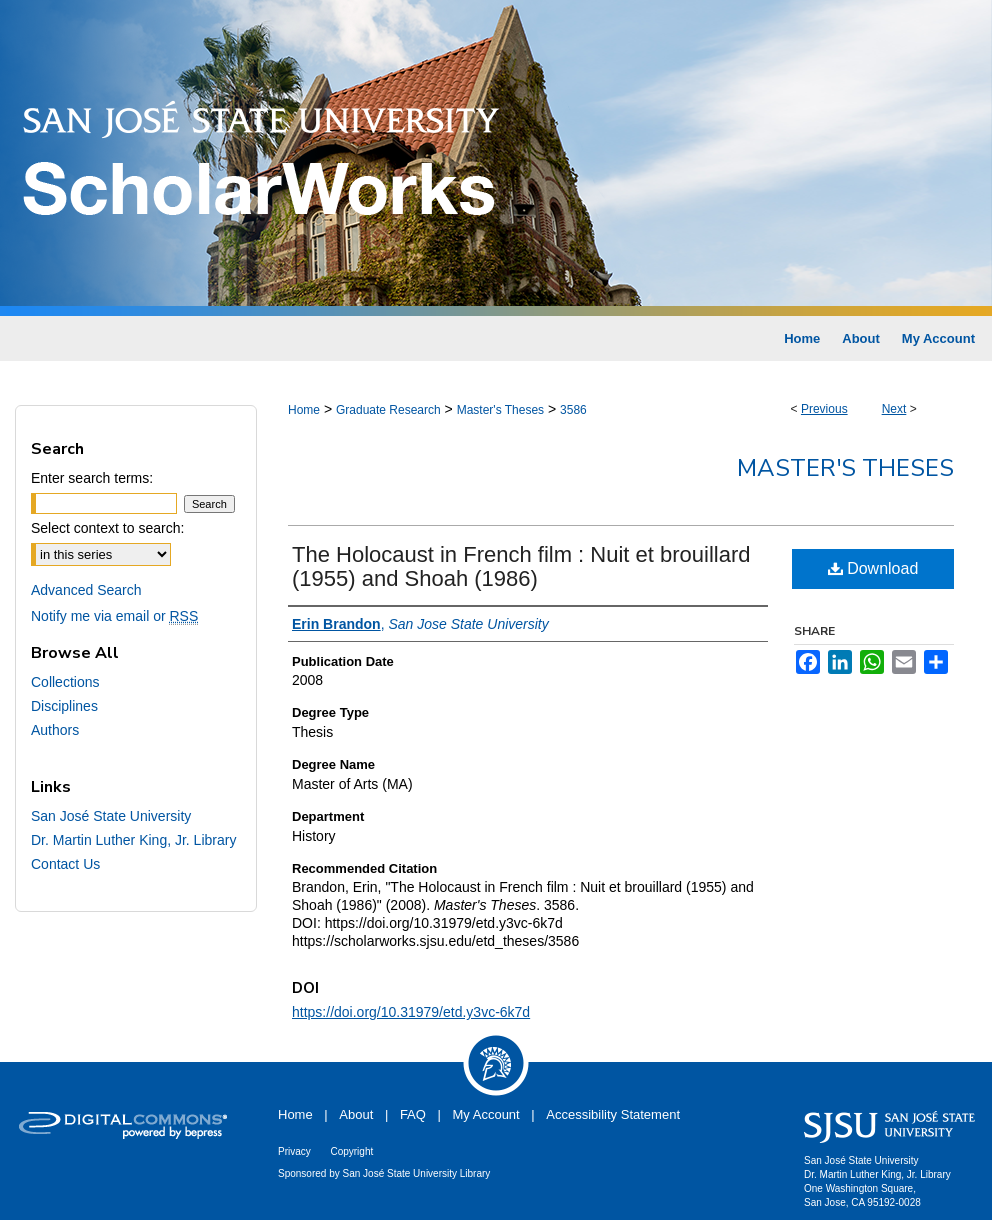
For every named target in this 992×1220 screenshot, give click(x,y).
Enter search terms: (92, 478)
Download (873, 568)
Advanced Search (86, 590)
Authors (55, 730)
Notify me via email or (114, 616)
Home (304, 410)
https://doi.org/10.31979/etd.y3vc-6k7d (411, 1012)
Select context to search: (107, 528)
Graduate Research (388, 410)
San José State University (111, 816)
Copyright (351, 1151)
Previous (824, 409)
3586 (573, 410)
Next (894, 409)
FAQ (413, 1114)
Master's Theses (500, 410)
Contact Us (65, 864)
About (356, 1114)
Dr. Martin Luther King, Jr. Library (133, 840)
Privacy (294, 1151)
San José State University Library (417, 1173)
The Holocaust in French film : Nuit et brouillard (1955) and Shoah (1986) (521, 566)
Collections (65, 682)
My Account (486, 1114)
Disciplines (64, 706)
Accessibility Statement (613, 1114)
